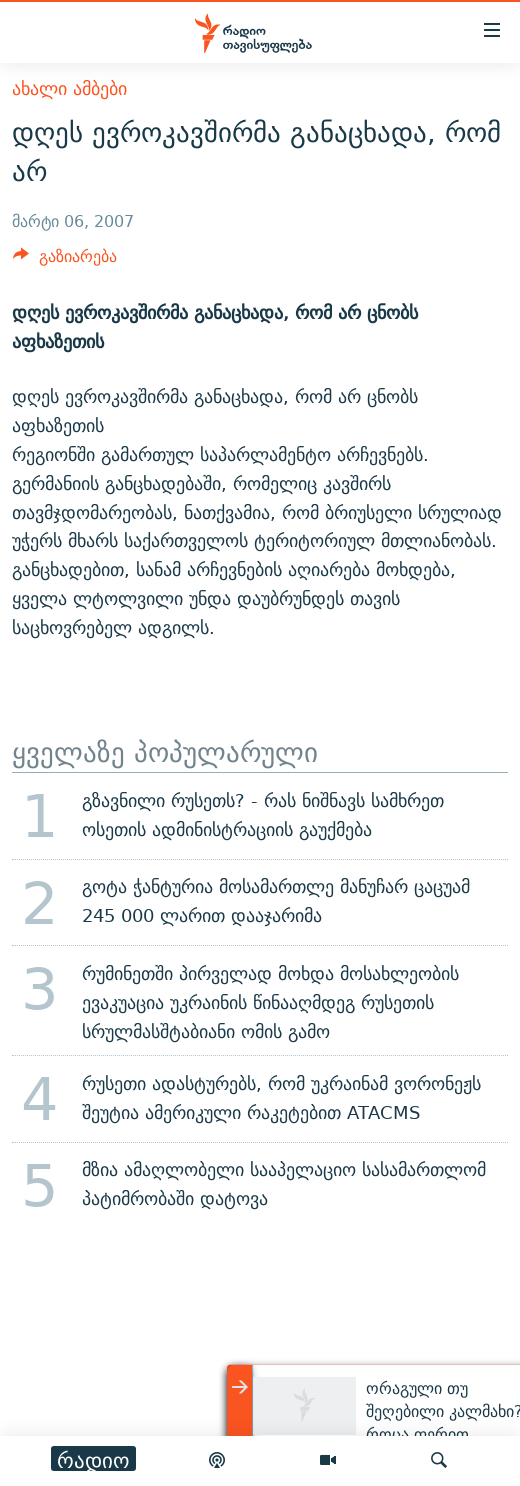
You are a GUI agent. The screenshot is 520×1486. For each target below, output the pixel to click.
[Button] (65, 261)
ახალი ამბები (69, 88)
